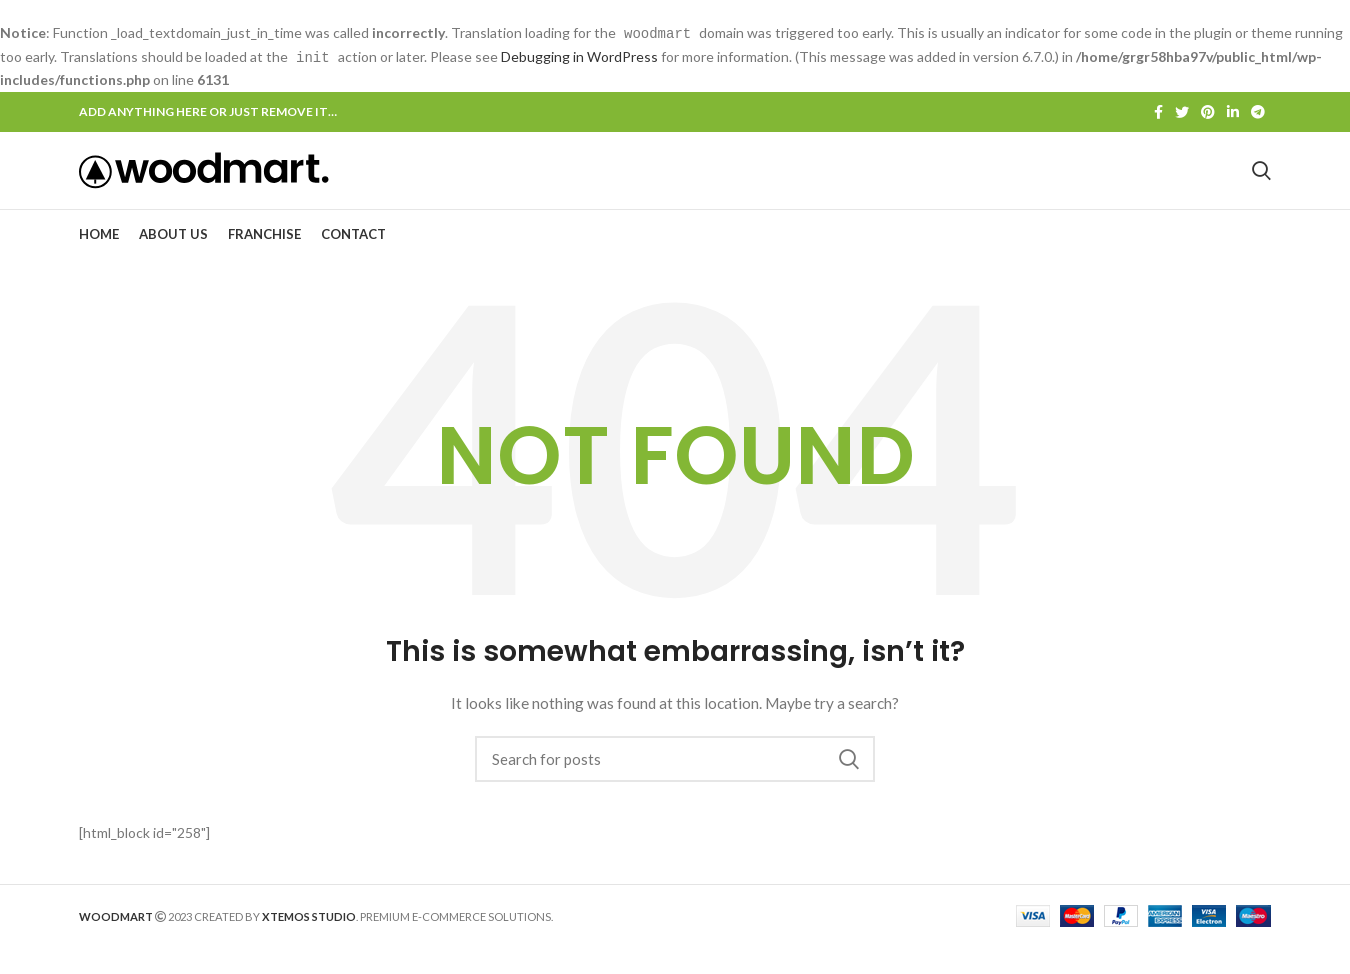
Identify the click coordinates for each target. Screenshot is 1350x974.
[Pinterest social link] (1208, 111)
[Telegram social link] (1258, 111)
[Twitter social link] (1182, 111)
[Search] (675, 785)
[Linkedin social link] (1233, 111)
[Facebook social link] (1158, 111)
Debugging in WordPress (579, 55)
